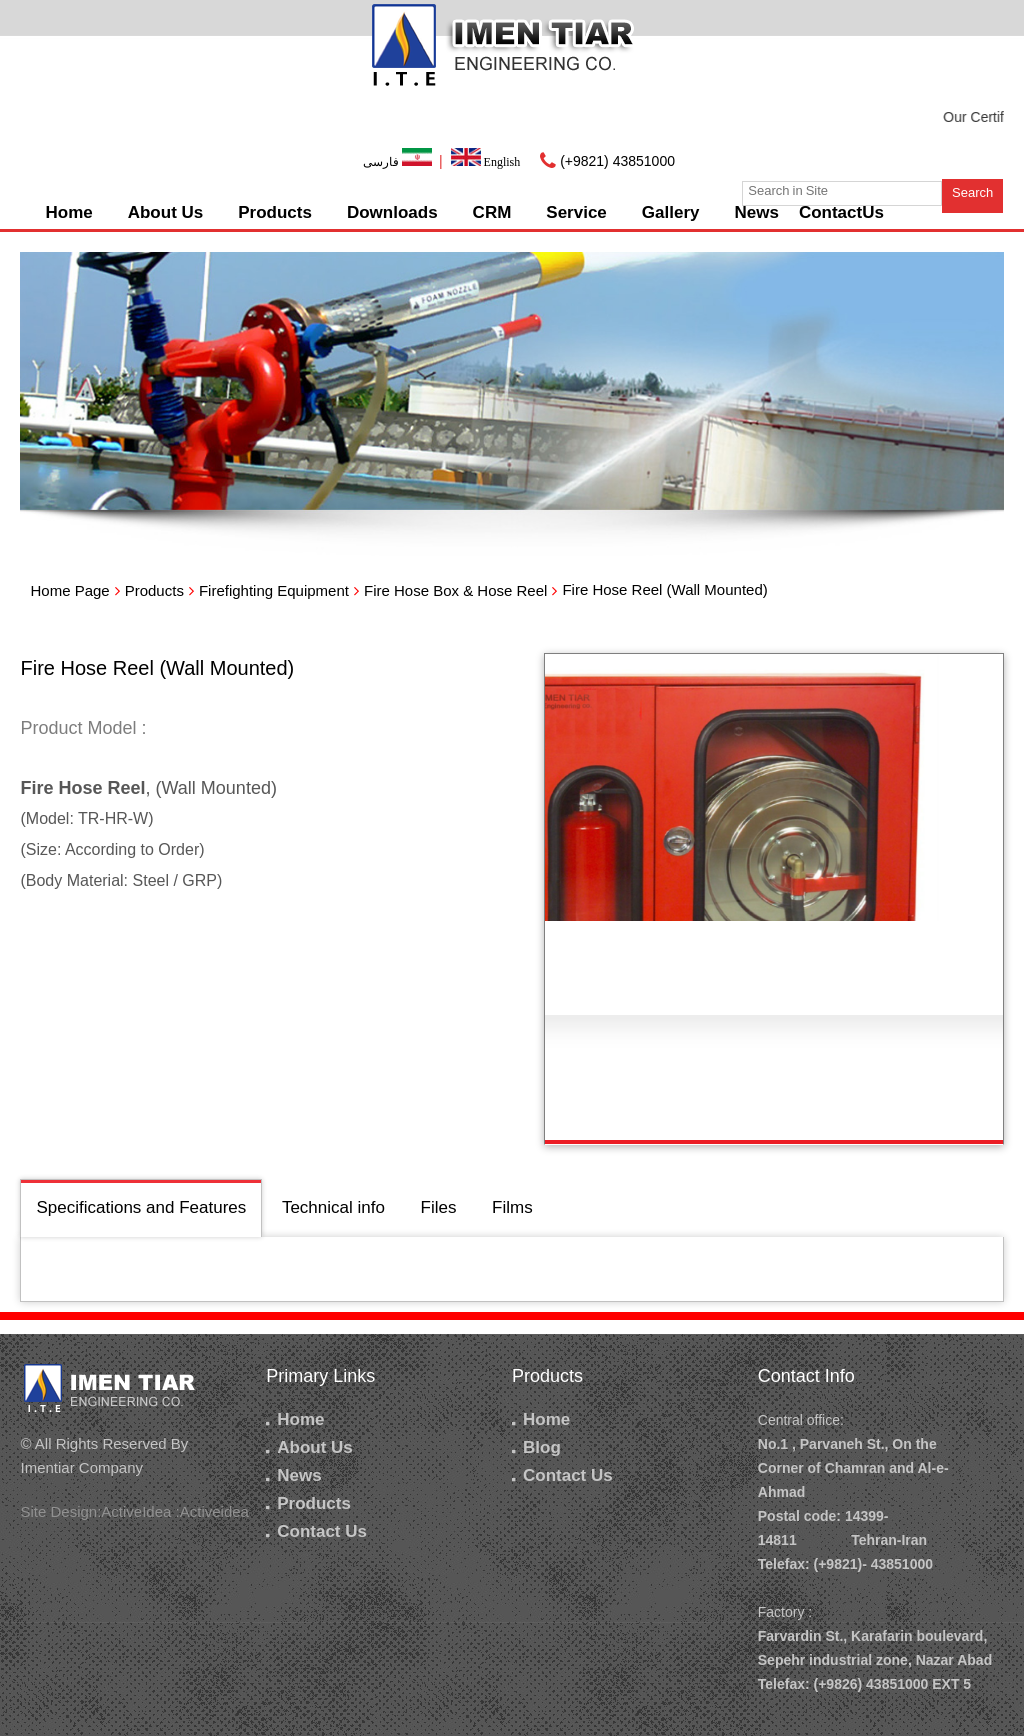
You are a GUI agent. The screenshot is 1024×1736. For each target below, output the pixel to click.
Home (68, 212)
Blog (536, 1447)
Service (576, 212)
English (486, 162)
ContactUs (841, 212)
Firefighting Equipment (274, 590)
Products (275, 212)
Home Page (69, 590)
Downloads (392, 212)
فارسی (399, 162)
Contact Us (316, 1531)
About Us (166, 212)
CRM (492, 212)
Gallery (671, 212)
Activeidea (214, 1511)
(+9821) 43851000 (617, 161)
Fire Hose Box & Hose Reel (455, 590)
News (756, 212)
